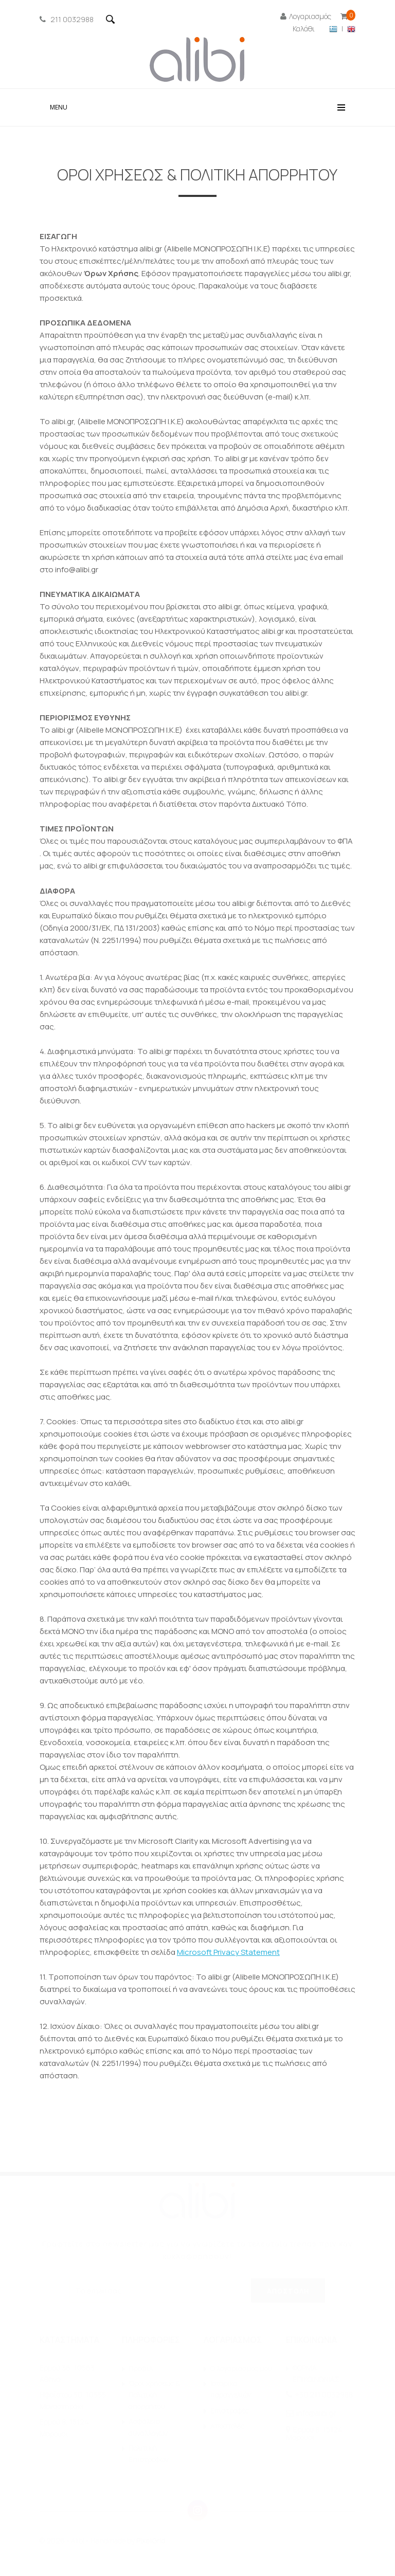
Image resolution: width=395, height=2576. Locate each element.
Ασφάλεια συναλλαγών (148, 2427)
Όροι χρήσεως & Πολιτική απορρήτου (154, 2395)
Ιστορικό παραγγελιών (231, 2389)
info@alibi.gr (316, 2413)
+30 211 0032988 (324, 2395)
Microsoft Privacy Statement (228, 1952)
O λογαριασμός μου (241, 2368)
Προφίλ (141, 2368)
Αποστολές (227, 2426)
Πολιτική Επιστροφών (149, 2453)
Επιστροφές (229, 2411)
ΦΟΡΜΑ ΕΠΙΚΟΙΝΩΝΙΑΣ (316, 2373)
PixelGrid (151, 2541)
